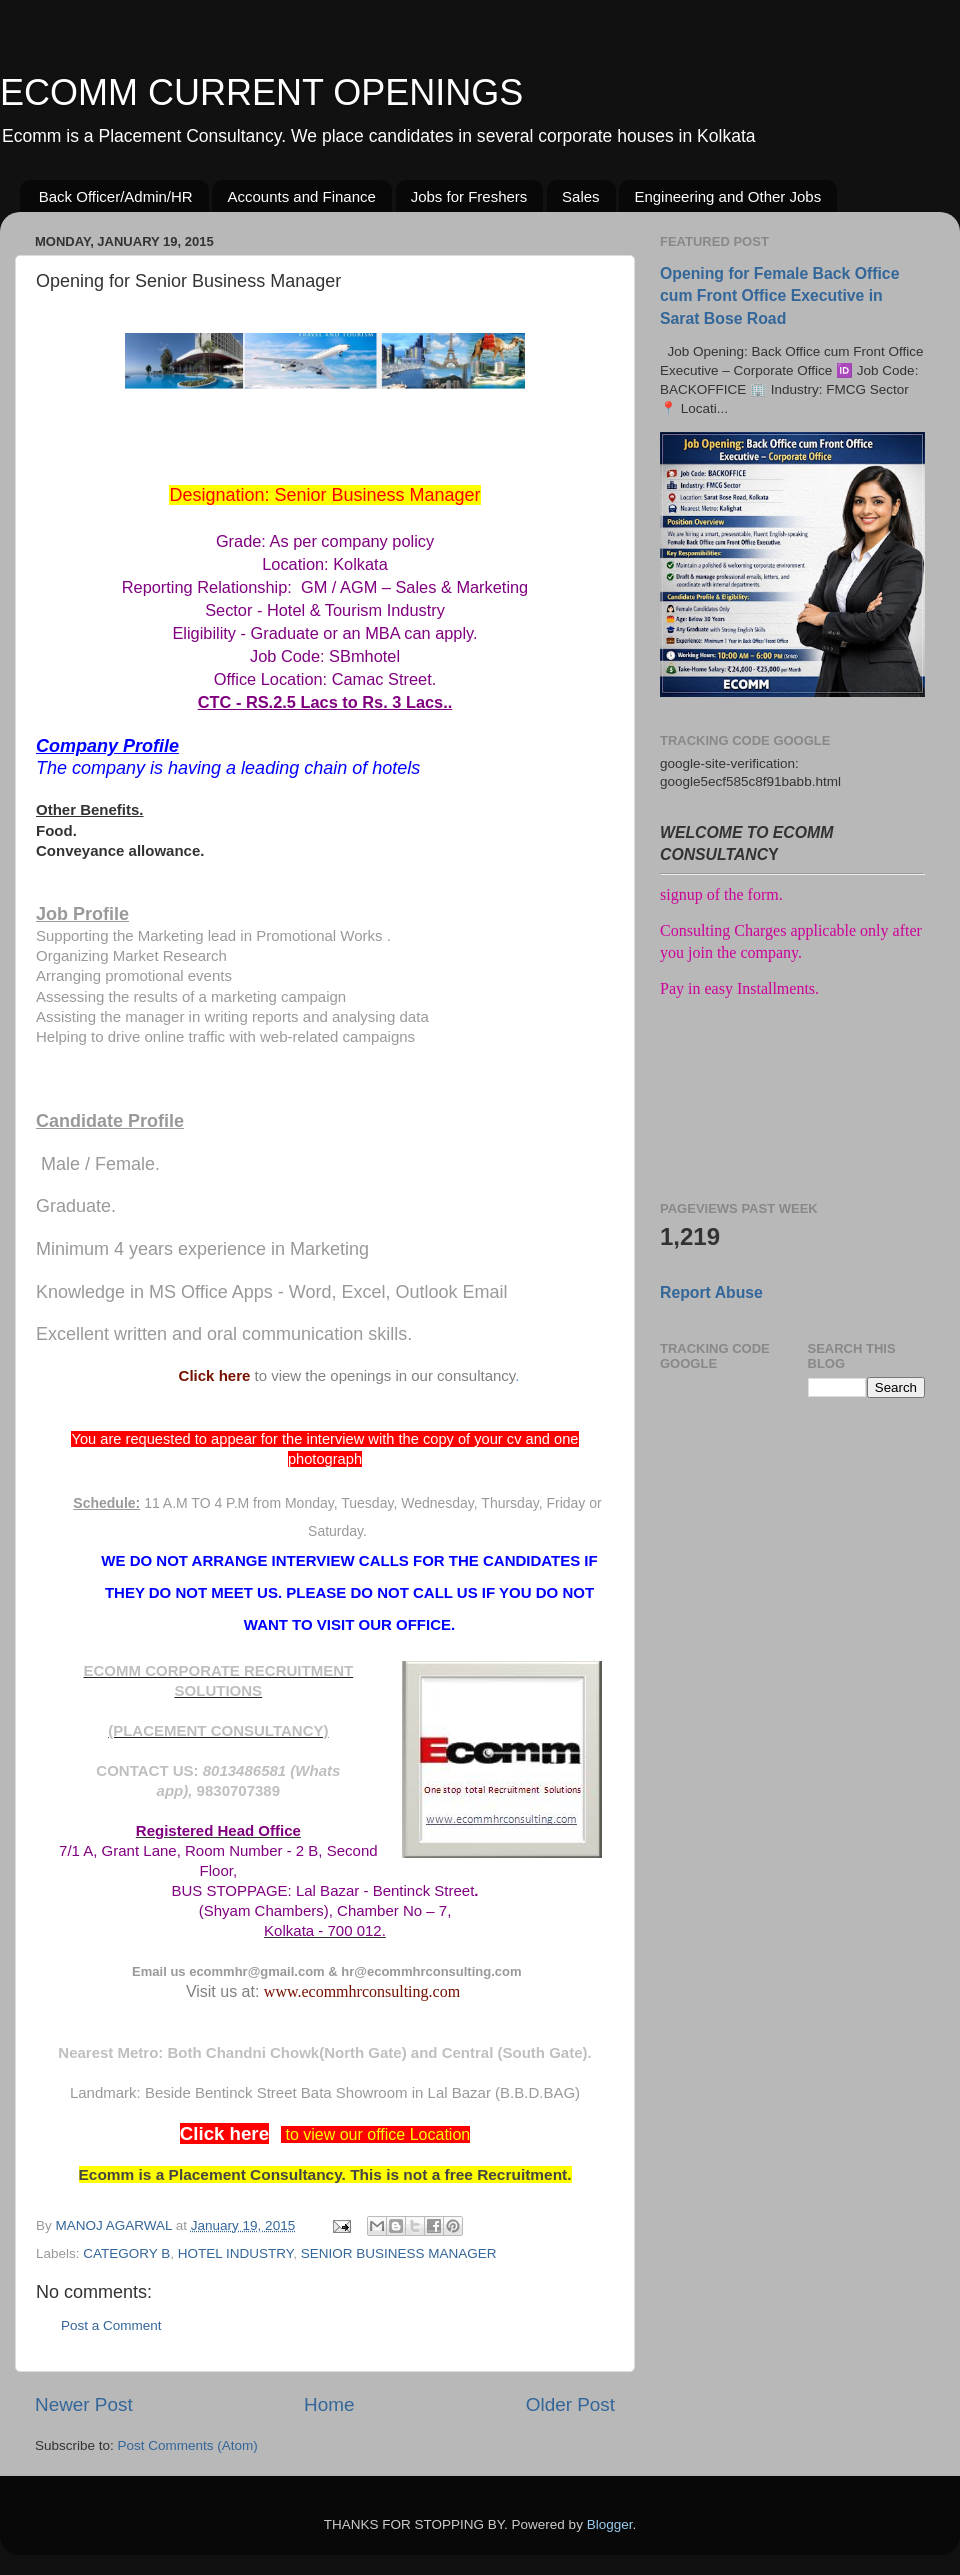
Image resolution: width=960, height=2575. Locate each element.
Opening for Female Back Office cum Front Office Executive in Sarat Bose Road (779, 295)
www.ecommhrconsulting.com (362, 1991)
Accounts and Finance (301, 196)
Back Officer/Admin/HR (116, 196)
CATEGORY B (126, 2253)
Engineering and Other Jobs (727, 196)
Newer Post (84, 2404)
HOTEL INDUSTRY (235, 2253)
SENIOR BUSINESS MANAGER (399, 2253)
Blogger (610, 2524)
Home (329, 2404)
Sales (581, 196)
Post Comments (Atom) (188, 2445)
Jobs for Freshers (469, 196)
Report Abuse (711, 1292)
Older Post (570, 2404)
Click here (215, 1375)
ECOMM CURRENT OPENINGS (261, 92)
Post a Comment (111, 2325)
